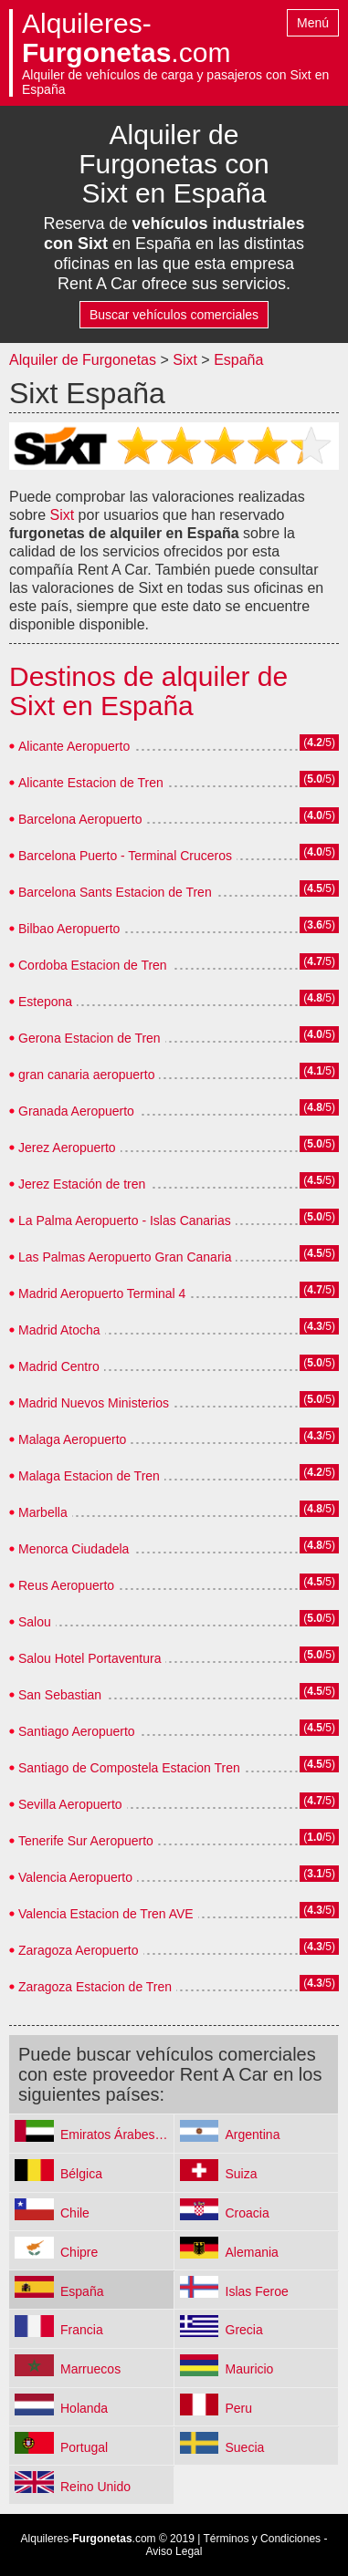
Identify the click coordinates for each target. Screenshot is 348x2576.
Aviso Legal (174, 2551)
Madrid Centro (59, 1366)
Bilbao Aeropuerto (69, 928)
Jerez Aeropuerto (67, 1147)
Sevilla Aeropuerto (70, 1804)
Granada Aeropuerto (76, 1111)
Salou (34, 1622)
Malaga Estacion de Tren (89, 1476)
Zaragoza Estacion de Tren (95, 1986)
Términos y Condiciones (262, 2538)
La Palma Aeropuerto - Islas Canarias (124, 1220)
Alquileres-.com (126, 38)
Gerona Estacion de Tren (89, 1038)
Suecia (245, 2447)
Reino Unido (95, 2486)
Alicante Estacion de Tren (90, 782)
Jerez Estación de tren (81, 1184)
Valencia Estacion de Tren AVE (106, 1913)
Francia (81, 2329)
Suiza (242, 2173)
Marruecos (90, 2369)
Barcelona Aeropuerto (80, 819)
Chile (75, 2213)
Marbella (43, 1512)
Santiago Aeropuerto (76, 1731)
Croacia (247, 2213)
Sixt (185, 360)
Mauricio (250, 2369)
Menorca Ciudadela (73, 1549)
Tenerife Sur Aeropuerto (85, 1840)
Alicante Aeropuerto (74, 746)
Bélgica (81, 2173)
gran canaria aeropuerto (86, 1074)
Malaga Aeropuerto (72, 1439)
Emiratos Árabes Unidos (117, 2134)
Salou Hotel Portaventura (89, 1658)
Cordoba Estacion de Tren (92, 965)
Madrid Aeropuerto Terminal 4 (101, 1293)
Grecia (244, 2329)
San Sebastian (59, 1695)
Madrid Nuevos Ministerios (93, 1403)
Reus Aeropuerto (66, 1585)
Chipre (79, 2252)
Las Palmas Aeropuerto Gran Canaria (124, 1257)
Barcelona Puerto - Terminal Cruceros (125, 855)
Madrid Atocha (59, 1330)
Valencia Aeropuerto (75, 1877)
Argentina (253, 2134)
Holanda (84, 2408)
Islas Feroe (257, 2291)
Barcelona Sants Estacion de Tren (115, 892)
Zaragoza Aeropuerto (78, 1950)
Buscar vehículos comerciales (174, 314)
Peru (239, 2408)
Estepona (45, 1001)
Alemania (252, 2252)
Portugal (84, 2447)
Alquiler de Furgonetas (82, 360)
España (238, 360)
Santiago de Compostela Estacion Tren (129, 1768)
